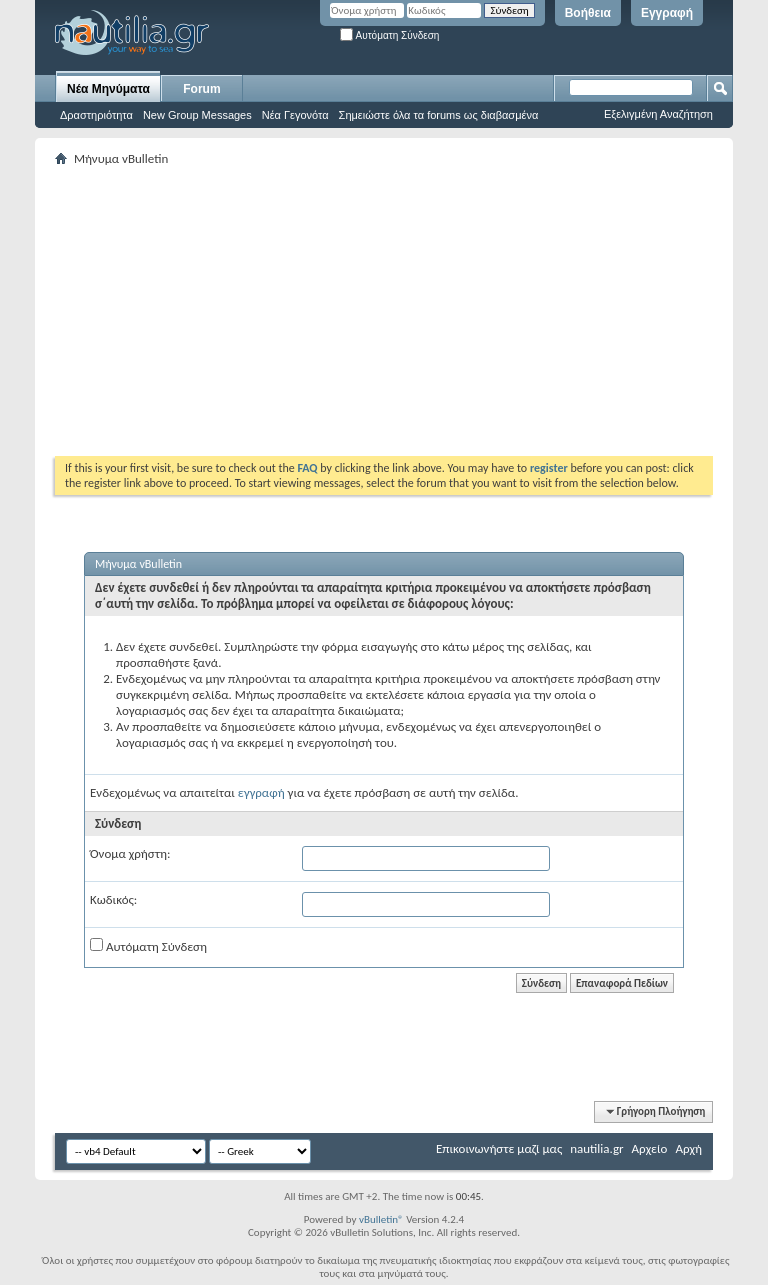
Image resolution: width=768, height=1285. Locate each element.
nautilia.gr (596, 1148)
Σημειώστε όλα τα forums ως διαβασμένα (439, 115)
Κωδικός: (113, 899)
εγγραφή (261, 792)
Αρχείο (650, 1148)
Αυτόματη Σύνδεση (389, 35)
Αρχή (688, 1148)
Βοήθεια (588, 13)
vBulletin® (381, 1219)
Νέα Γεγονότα (295, 115)
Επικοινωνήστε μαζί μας (499, 1148)
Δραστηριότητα (96, 115)
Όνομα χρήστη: (130, 853)
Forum (201, 89)
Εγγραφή (667, 13)
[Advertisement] (411, 311)
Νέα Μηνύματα (108, 89)
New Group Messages (197, 115)
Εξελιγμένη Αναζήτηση (658, 114)
